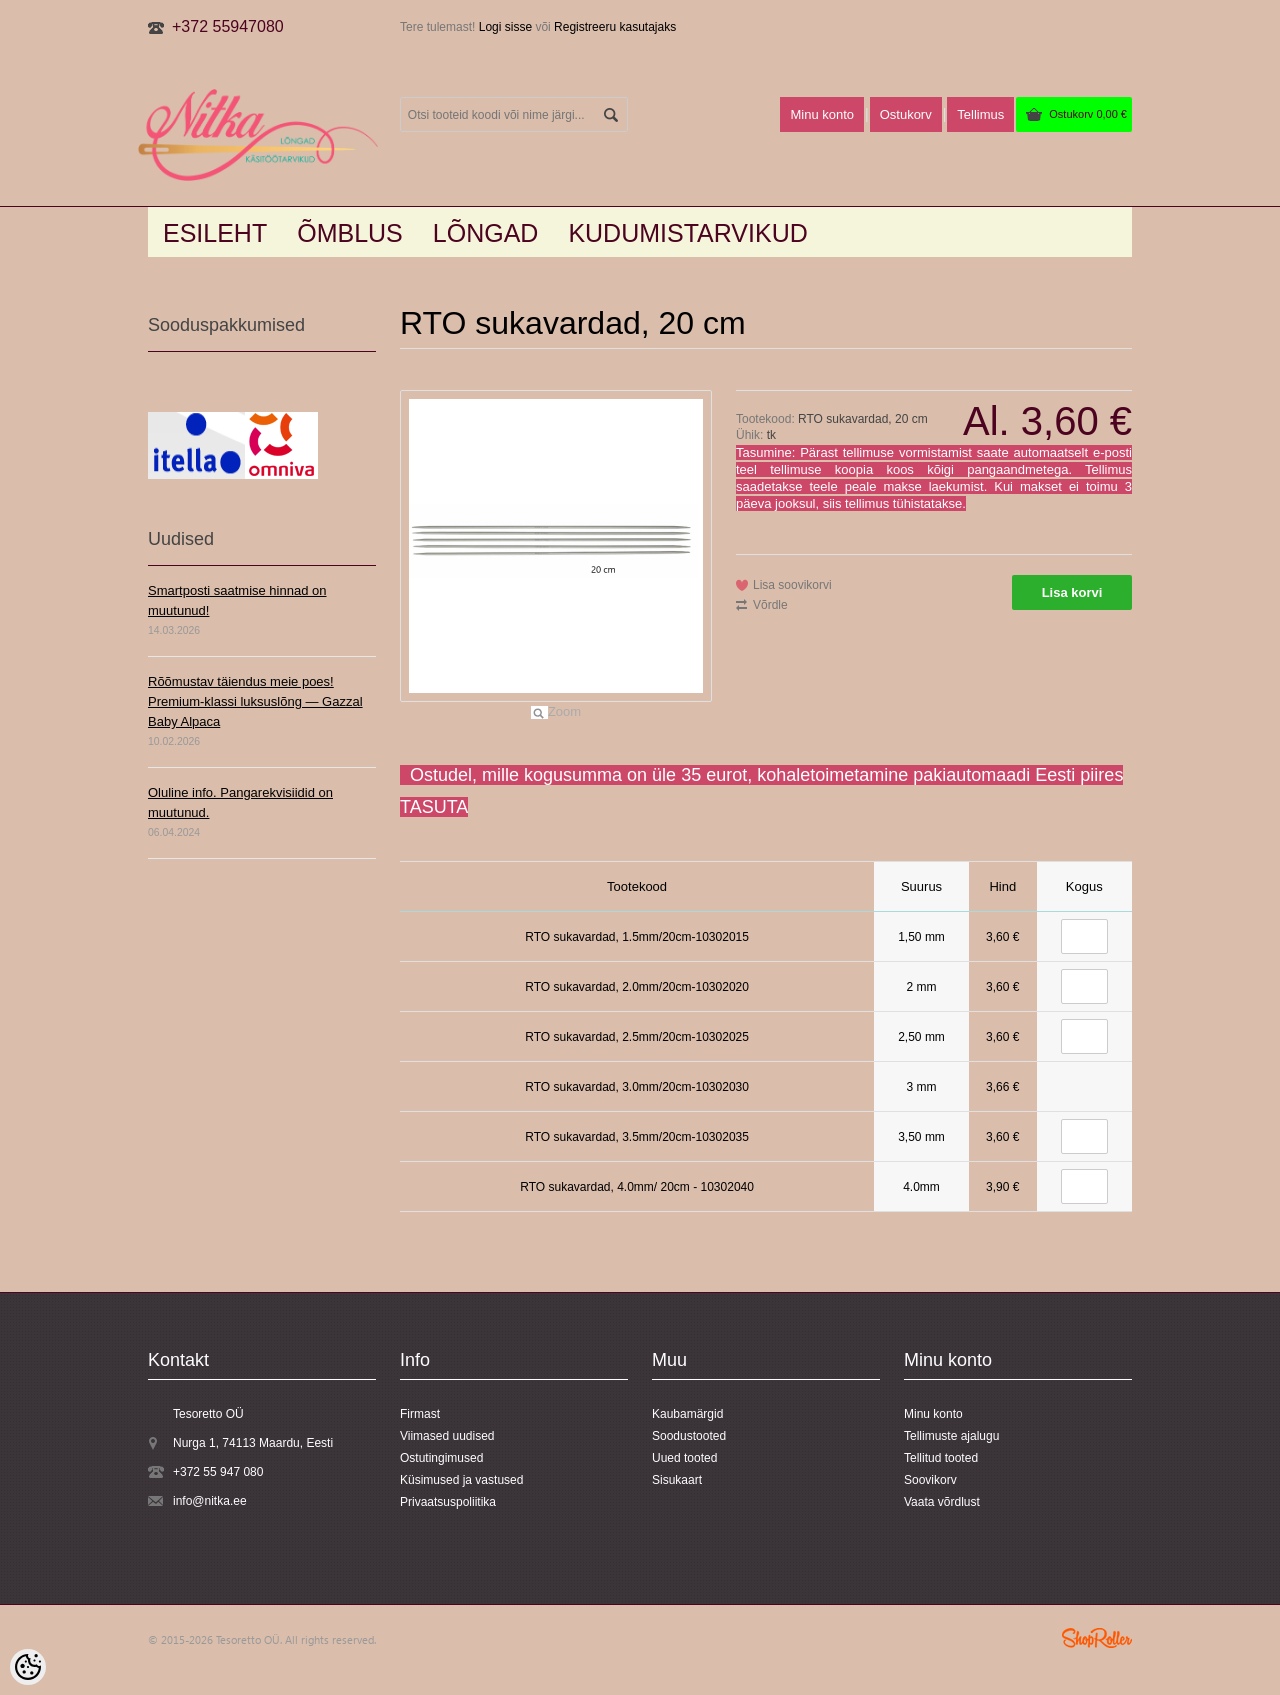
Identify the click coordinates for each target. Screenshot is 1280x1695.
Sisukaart (677, 1480)
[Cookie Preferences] (28, 1667)
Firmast (420, 1414)
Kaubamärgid (687, 1414)
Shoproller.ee (1097, 1638)
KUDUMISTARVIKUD (687, 233)
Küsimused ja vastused (461, 1480)
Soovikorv (930, 1480)
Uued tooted (684, 1458)
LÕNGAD (486, 233)
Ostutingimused (441, 1458)
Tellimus (980, 114)
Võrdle (770, 605)
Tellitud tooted (941, 1458)
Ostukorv (1088, 114)
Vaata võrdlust (942, 1502)
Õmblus (350, 233)
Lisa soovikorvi (792, 585)
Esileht (215, 233)
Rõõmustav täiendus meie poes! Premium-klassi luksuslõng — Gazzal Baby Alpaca (255, 701)
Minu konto (822, 114)
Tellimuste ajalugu (951, 1436)
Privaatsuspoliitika (448, 1502)
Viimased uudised (447, 1436)
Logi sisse (505, 27)
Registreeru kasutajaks (615, 27)
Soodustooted (689, 1436)
